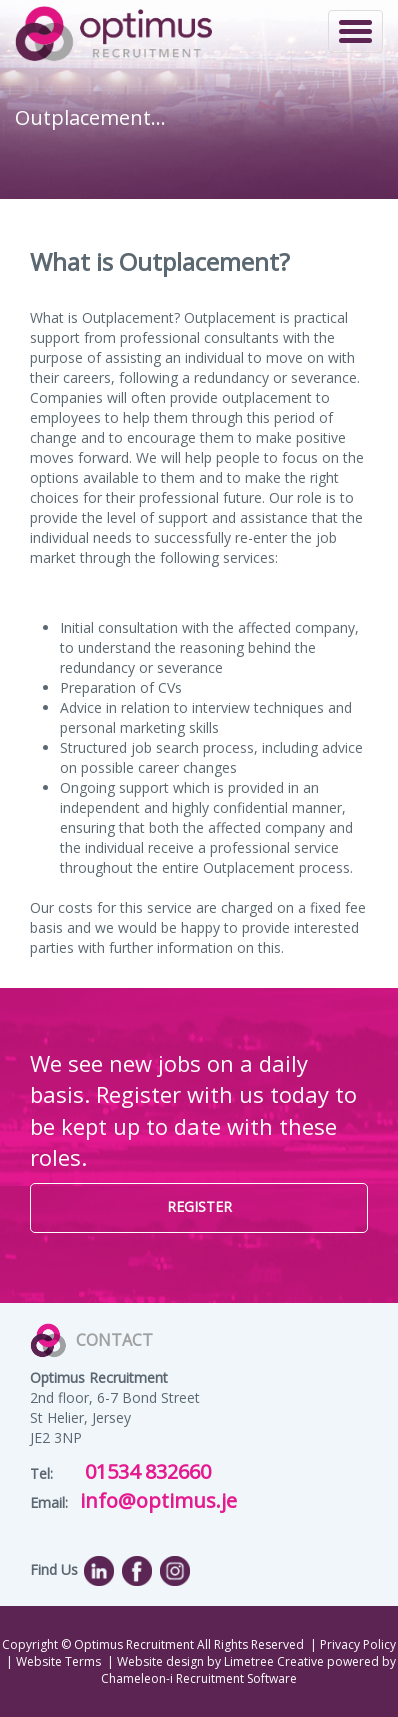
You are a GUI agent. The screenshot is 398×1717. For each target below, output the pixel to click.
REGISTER (199, 1206)
